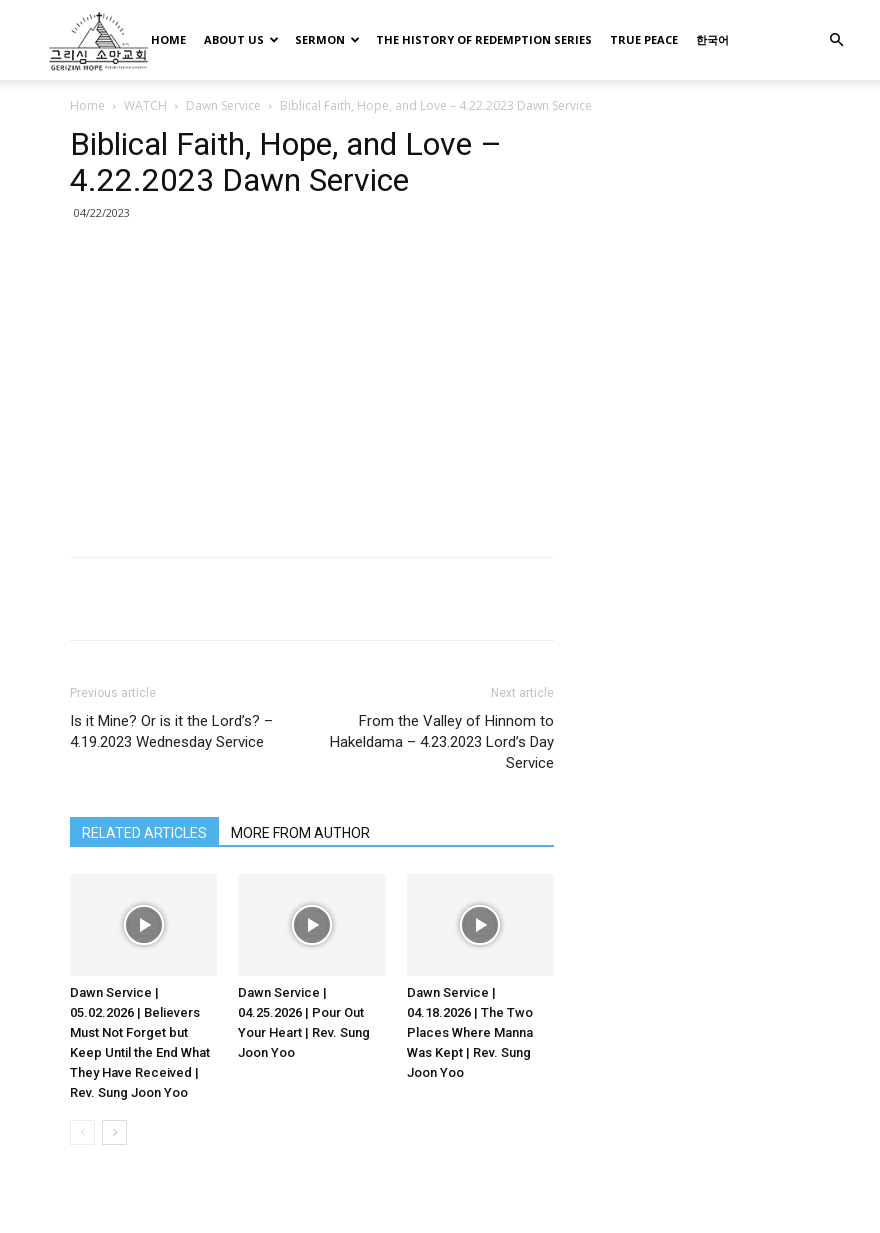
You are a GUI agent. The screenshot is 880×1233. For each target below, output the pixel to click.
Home (87, 105)
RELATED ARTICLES (144, 833)
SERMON (327, 39)
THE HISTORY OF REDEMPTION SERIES (484, 39)
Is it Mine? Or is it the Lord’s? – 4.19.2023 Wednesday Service (171, 731)
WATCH (145, 105)
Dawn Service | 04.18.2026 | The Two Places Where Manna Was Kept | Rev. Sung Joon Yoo (470, 1032)
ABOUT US (241, 39)
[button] (836, 40)
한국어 (712, 39)
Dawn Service (223, 105)
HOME (168, 39)
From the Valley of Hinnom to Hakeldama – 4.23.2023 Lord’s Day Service (442, 742)
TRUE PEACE (644, 39)
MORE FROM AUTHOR (300, 833)
